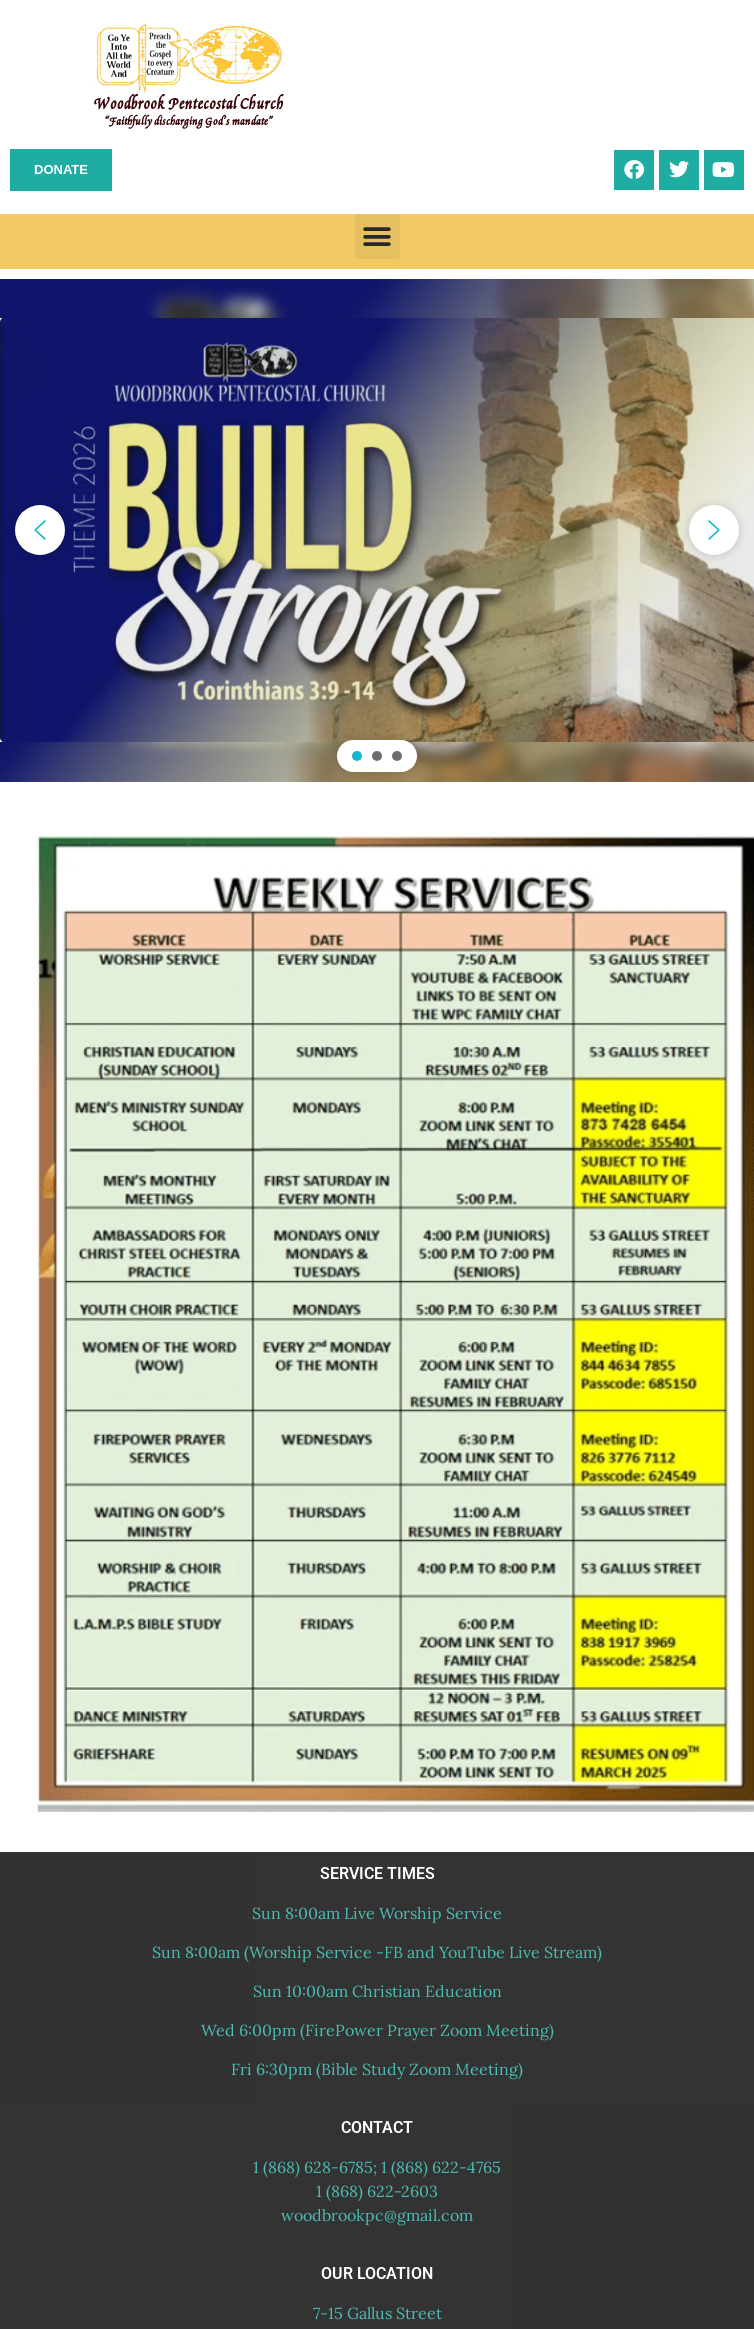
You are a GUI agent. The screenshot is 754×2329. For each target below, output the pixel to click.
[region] (377, 530)
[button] (377, 236)
